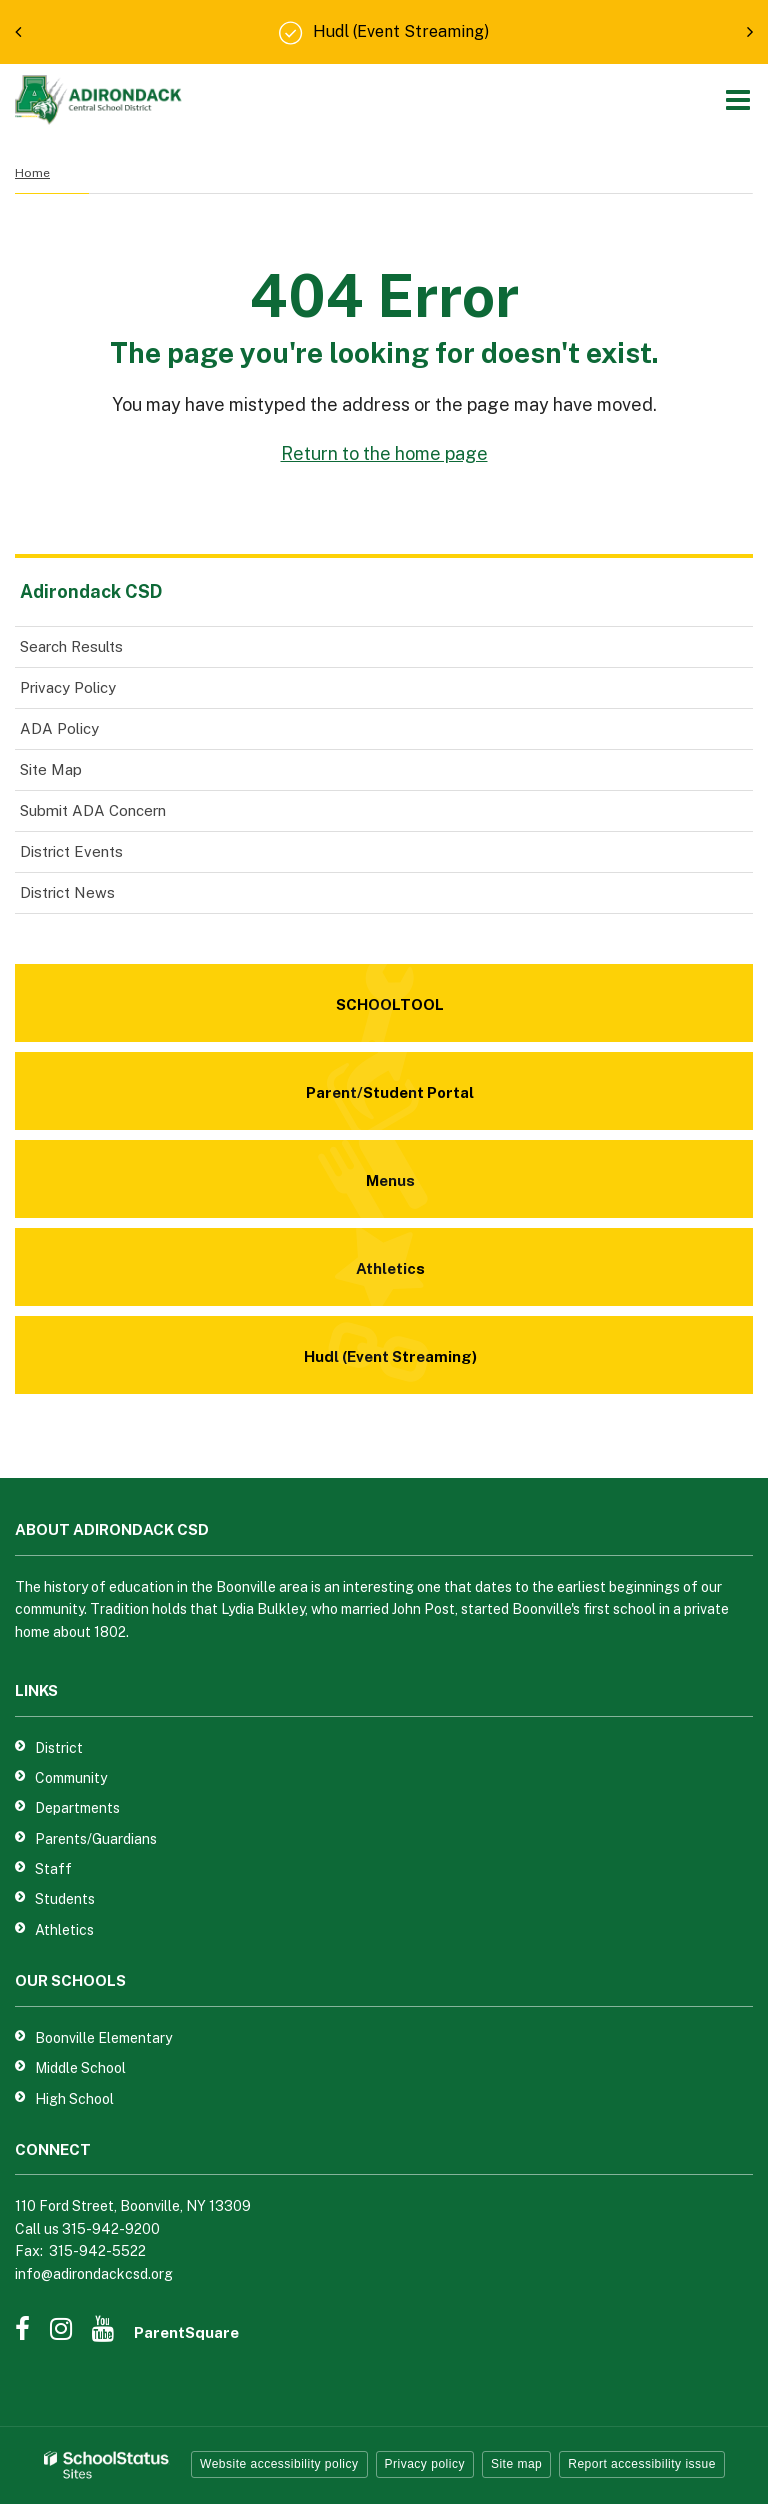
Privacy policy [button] (425, 2464)
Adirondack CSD (91, 591)
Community (71, 1778)
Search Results (71, 646)
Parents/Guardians (96, 1839)
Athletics (64, 1930)
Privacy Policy (68, 687)
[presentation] (18, 32)
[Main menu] (738, 99)
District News (67, 892)
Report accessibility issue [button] (642, 2464)
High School (74, 2099)
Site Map (51, 769)
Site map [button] (516, 2464)
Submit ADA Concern (93, 810)
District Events (71, 851)
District (59, 1748)
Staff (53, 1869)
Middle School (80, 2068)
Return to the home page (384, 453)
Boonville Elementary (103, 2038)
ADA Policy (59, 728)
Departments (77, 1808)
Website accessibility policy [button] (279, 2464)
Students (65, 1899)
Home (32, 173)
